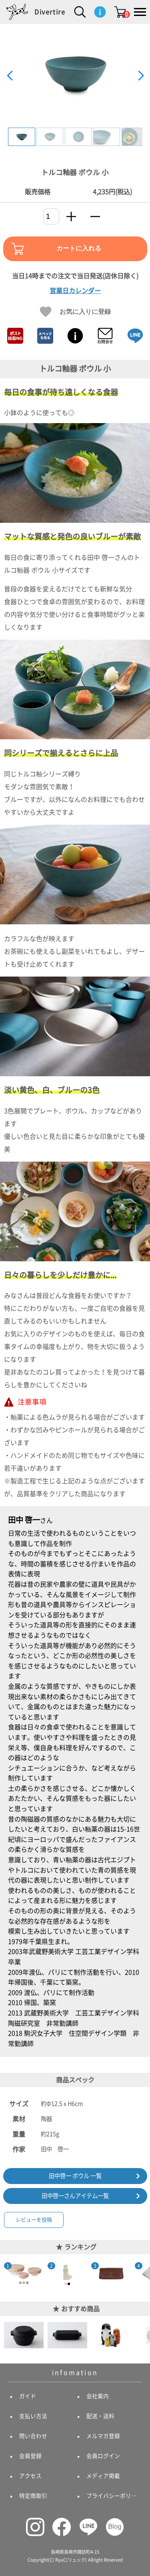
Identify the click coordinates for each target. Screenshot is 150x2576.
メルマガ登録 (103, 2436)
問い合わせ (33, 2436)
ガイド (27, 2396)
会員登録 (30, 2456)
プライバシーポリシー (113, 2496)
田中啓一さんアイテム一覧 (75, 2196)
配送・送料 (100, 2416)
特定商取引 (33, 2496)
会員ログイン (103, 2456)
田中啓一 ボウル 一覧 (75, 2176)
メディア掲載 (103, 2476)
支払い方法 (33, 2416)
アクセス (30, 2476)
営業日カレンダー (75, 291)
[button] (140, 76)
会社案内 (97, 2396)
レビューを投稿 (34, 2219)
